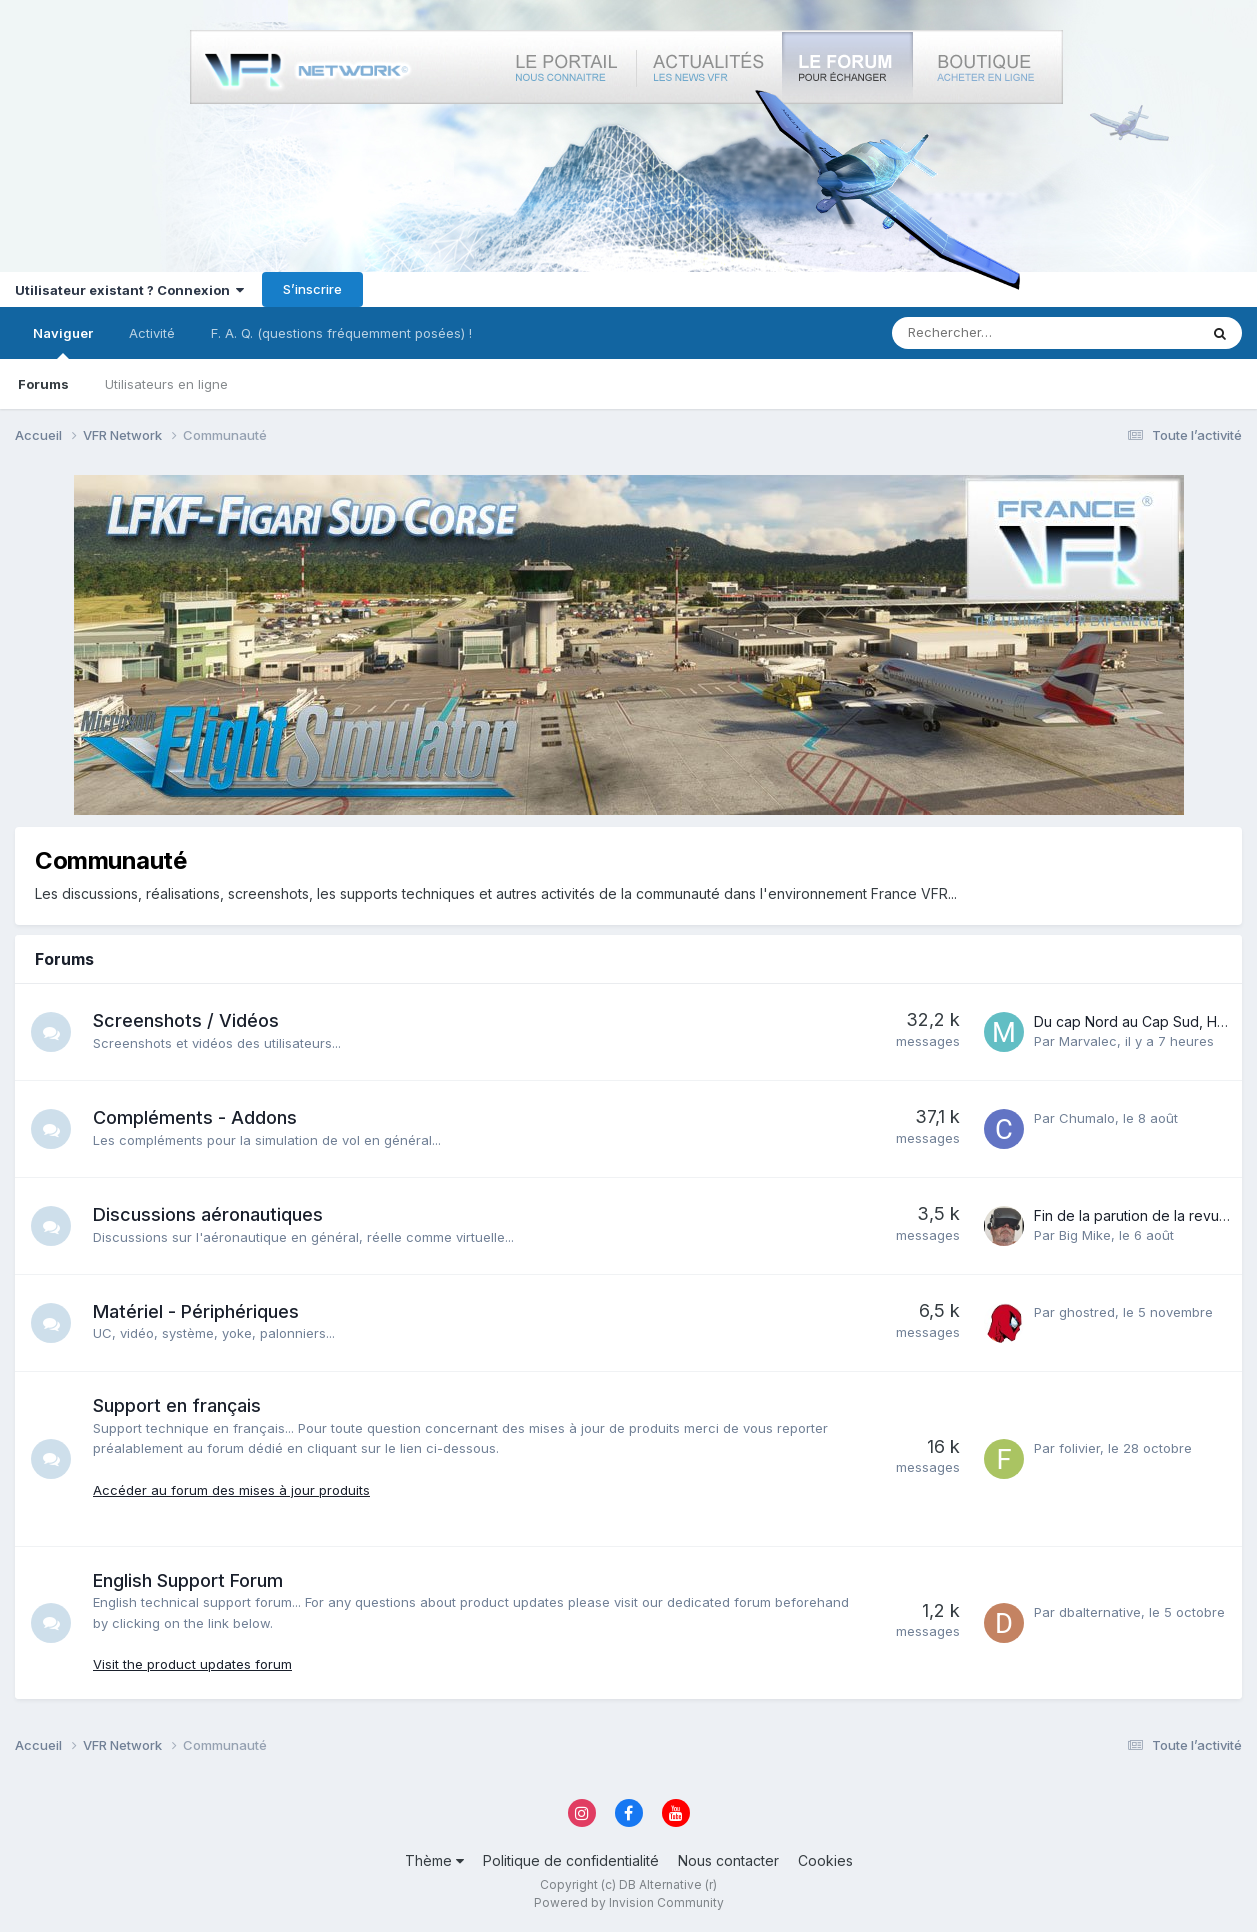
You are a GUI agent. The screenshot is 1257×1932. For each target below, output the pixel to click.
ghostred (1087, 1312)
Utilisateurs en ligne (166, 384)
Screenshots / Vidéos (186, 1020)
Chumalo (1087, 1118)
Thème (434, 1860)
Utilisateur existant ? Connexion (129, 290)
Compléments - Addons (195, 1117)
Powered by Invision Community (629, 1902)
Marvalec (1088, 1041)
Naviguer (63, 342)
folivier (1079, 1448)
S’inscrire (312, 289)
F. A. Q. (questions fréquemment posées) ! (341, 333)
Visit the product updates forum (192, 1664)
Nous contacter (728, 1860)
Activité (152, 333)
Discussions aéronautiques (208, 1214)
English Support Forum (188, 1580)
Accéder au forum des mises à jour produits (231, 1490)
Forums (43, 384)
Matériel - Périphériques (196, 1311)
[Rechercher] (998, 333)
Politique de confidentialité (571, 1860)
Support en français (177, 1405)
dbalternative (1100, 1612)
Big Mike (1085, 1235)
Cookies (825, 1860)
